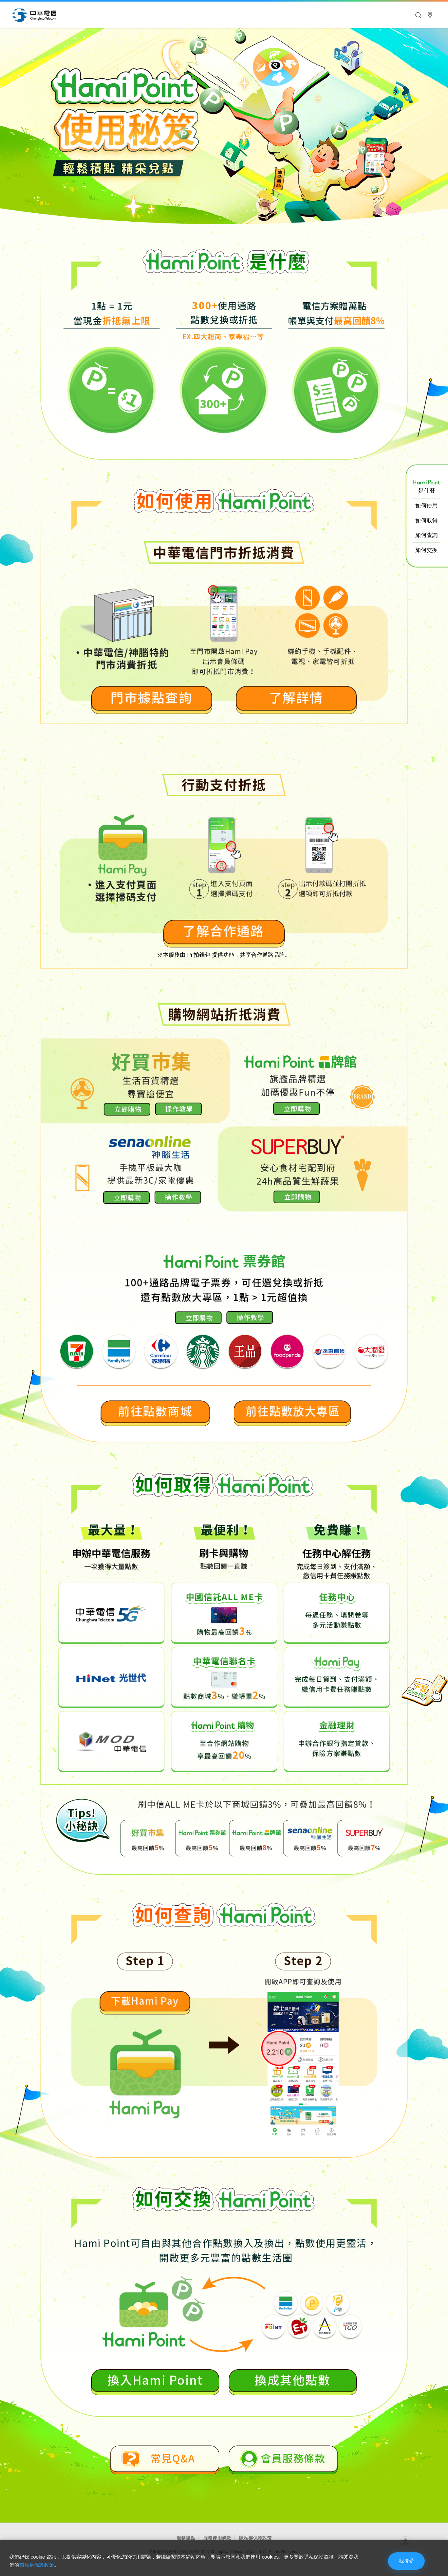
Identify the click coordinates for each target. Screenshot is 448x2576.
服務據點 (185, 2538)
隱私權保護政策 (255, 2538)
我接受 (406, 2561)
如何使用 (426, 505)
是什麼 (426, 487)
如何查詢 (426, 535)
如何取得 (426, 520)
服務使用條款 (217, 2538)
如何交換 (426, 550)
